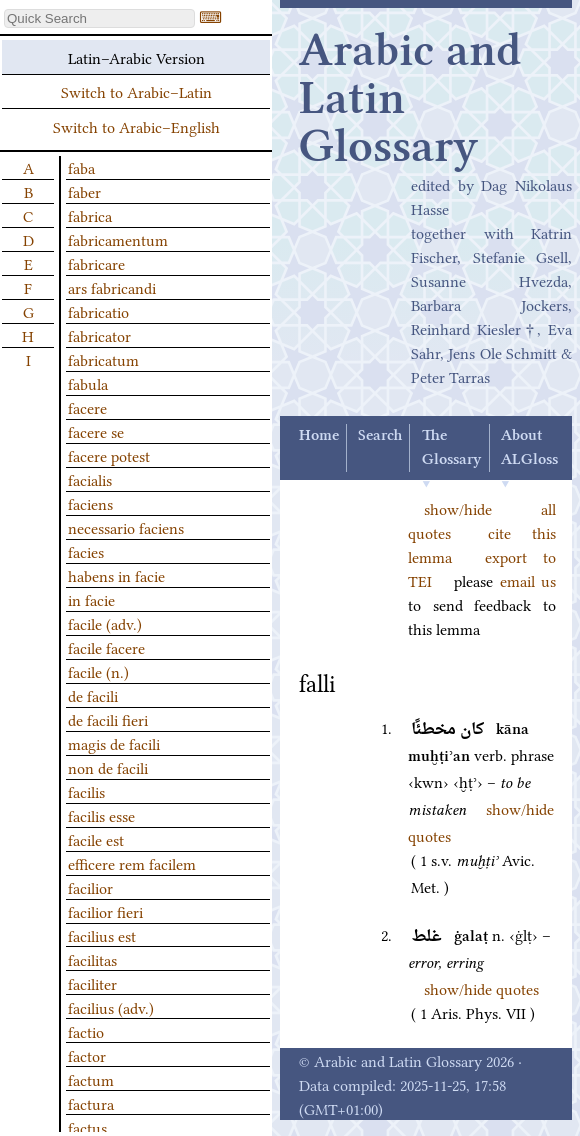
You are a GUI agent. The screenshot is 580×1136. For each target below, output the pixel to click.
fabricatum (103, 359)
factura (91, 1103)
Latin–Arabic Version (136, 57)
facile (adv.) (105, 623)
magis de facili (114, 743)
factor (87, 1055)
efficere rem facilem (132, 863)
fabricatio (98, 311)
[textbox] (99, 18)
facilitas (92, 959)
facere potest (109, 455)
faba (81, 167)
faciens (90, 503)
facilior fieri (105, 911)
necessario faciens (126, 527)
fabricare (96, 263)
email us (528, 580)
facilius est (102, 935)
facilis (86, 791)
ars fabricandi (112, 287)
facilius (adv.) (111, 1007)
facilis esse (101, 815)
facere (87, 407)
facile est (96, 839)
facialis (90, 479)
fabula (88, 383)
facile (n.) (98, 671)
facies (86, 551)
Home (319, 436)
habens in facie (116, 575)
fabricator (99, 335)
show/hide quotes (481, 988)
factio (86, 1031)
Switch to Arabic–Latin (136, 91)
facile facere (106, 647)
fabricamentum (118, 239)
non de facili (108, 767)
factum (91, 1079)
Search (380, 436)
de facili (93, 695)
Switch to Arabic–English (136, 126)
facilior (90, 887)
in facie (91, 599)
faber (84, 191)
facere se (96, 431)
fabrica (90, 215)
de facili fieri (108, 719)
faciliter (92, 983)
